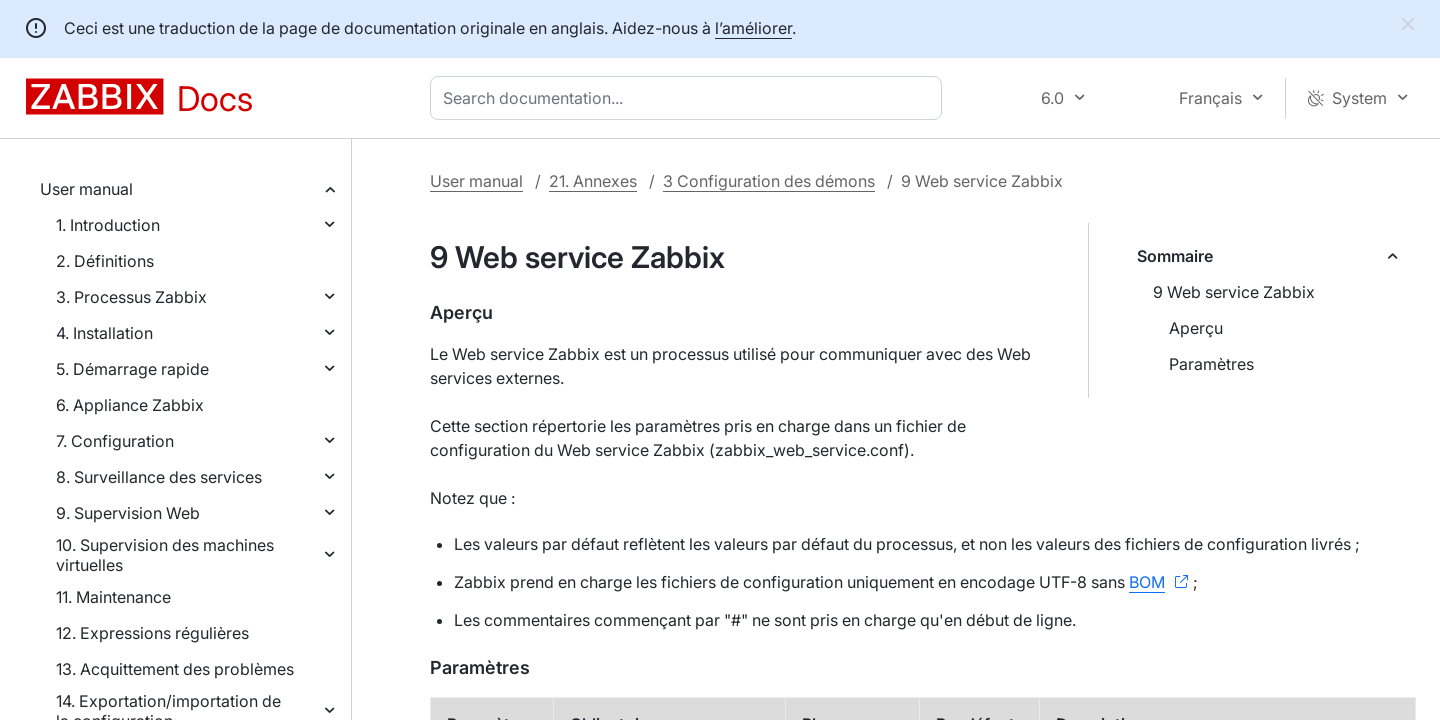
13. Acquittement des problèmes (175, 669)
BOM (1147, 582)
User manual (86, 189)
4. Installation (104, 333)
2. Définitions (105, 261)
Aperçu (1196, 328)
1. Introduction (108, 225)
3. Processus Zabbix (131, 297)
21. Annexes (593, 181)
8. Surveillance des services (159, 477)
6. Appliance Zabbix (130, 405)
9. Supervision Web (128, 513)
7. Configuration (115, 441)
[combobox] (690, 98)
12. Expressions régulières (152, 633)
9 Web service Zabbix (1234, 292)
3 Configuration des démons (769, 181)
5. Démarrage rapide (132, 369)
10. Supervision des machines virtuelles (165, 555)
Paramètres (1211, 364)
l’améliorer (753, 28)
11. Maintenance (113, 597)
